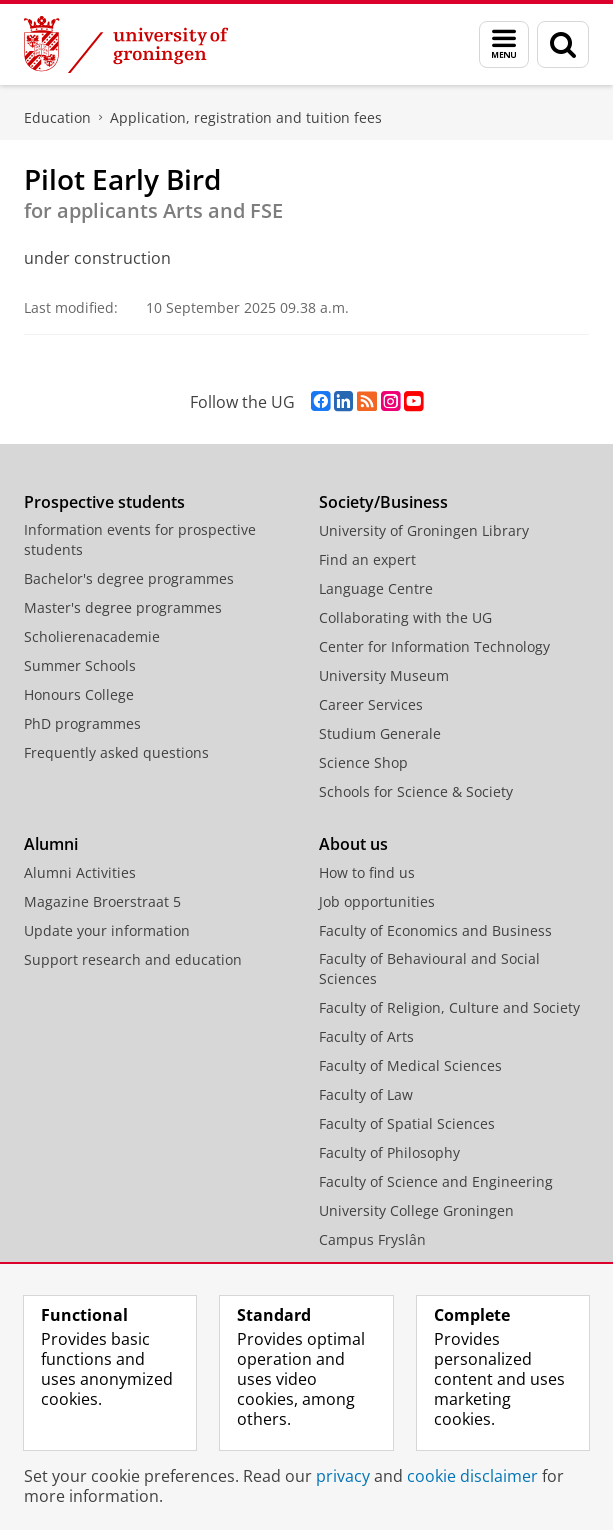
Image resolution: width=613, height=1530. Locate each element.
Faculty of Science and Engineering (436, 1181)
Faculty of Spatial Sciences (407, 1123)
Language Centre (376, 588)
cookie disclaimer (472, 1476)
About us (353, 844)
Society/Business (383, 502)
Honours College (79, 694)
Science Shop (363, 762)
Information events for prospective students (140, 539)
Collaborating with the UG (405, 617)
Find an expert (367, 559)
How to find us (367, 872)
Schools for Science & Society (416, 791)
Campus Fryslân (372, 1239)
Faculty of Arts (366, 1036)
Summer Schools (80, 665)
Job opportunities (377, 901)
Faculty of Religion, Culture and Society (449, 1007)
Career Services (371, 704)
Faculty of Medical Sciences (410, 1065)
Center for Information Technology (434, 646)
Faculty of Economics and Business (435, 930)
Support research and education (133, 959)
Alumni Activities (80, 872)
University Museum (384, 675)
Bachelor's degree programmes (129, 578)
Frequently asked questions (116, 752)
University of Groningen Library (424, 530)
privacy (343, 1476)
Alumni (51, 844)
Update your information (107, 930)
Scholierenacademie (92, 636)
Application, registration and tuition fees (246, 117)
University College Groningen (416, 1210)
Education (57, 117)
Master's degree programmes (123, 607)
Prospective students (104, 502)
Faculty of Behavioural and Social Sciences (429, 968)
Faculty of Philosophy (389, 1152)
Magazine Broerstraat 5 (102, 901)
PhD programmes (82, 723)
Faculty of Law (366, 1094)
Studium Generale (380, 733)
